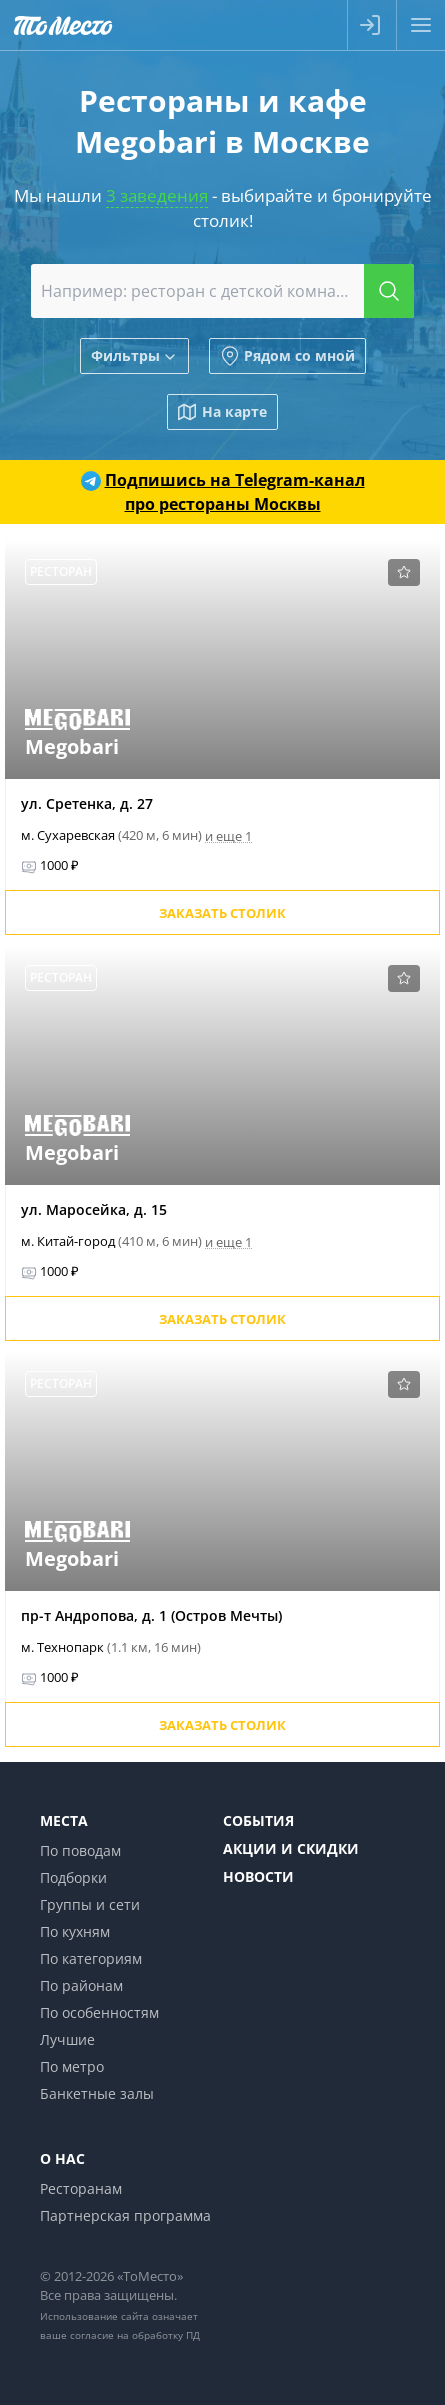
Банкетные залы (97, 2093)
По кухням (75, 1931)
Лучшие (67, 2039)
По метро (72, 2066)
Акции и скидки (291, 1848)
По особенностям (99, 2012)
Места (64, 1820)
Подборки (73, 1877)
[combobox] (222, 291)
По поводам (80, 1850)
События (258, 1820)
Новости (258, 1876)
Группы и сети (90, 1904)
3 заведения (157, 195)
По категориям (91, 1958)
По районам (81, 1985)
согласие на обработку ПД (135, 2335)
